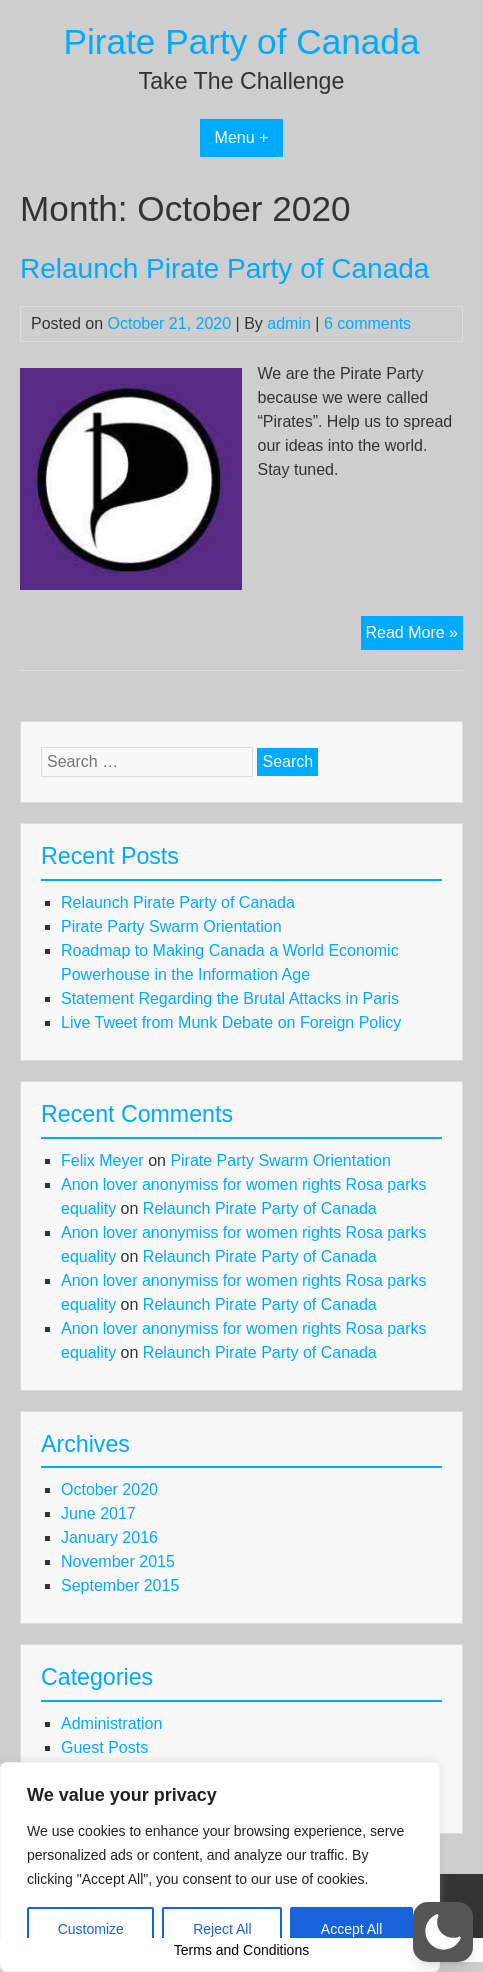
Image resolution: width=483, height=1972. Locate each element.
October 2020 (109, 1489)
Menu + (242, 137)
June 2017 (98, 1513)
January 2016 (109, 1537)
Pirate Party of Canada (242, 41)
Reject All (222, 1929)
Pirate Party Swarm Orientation (171, 926)
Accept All (351, 1929)
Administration (111, 1723)
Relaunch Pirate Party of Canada (224, 268)
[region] (220, 1867)
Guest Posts (104, 1747)
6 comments (367, 323)
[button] (443, 1932)
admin (289, 323)
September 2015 (120, 1585)
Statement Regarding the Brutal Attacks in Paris (230, 998)
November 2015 (118, 1561)
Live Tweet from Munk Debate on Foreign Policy (231, 1022)
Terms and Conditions (241, 1950)
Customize (91, 1929)
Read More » (415, 635)
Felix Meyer (102, 1160)
